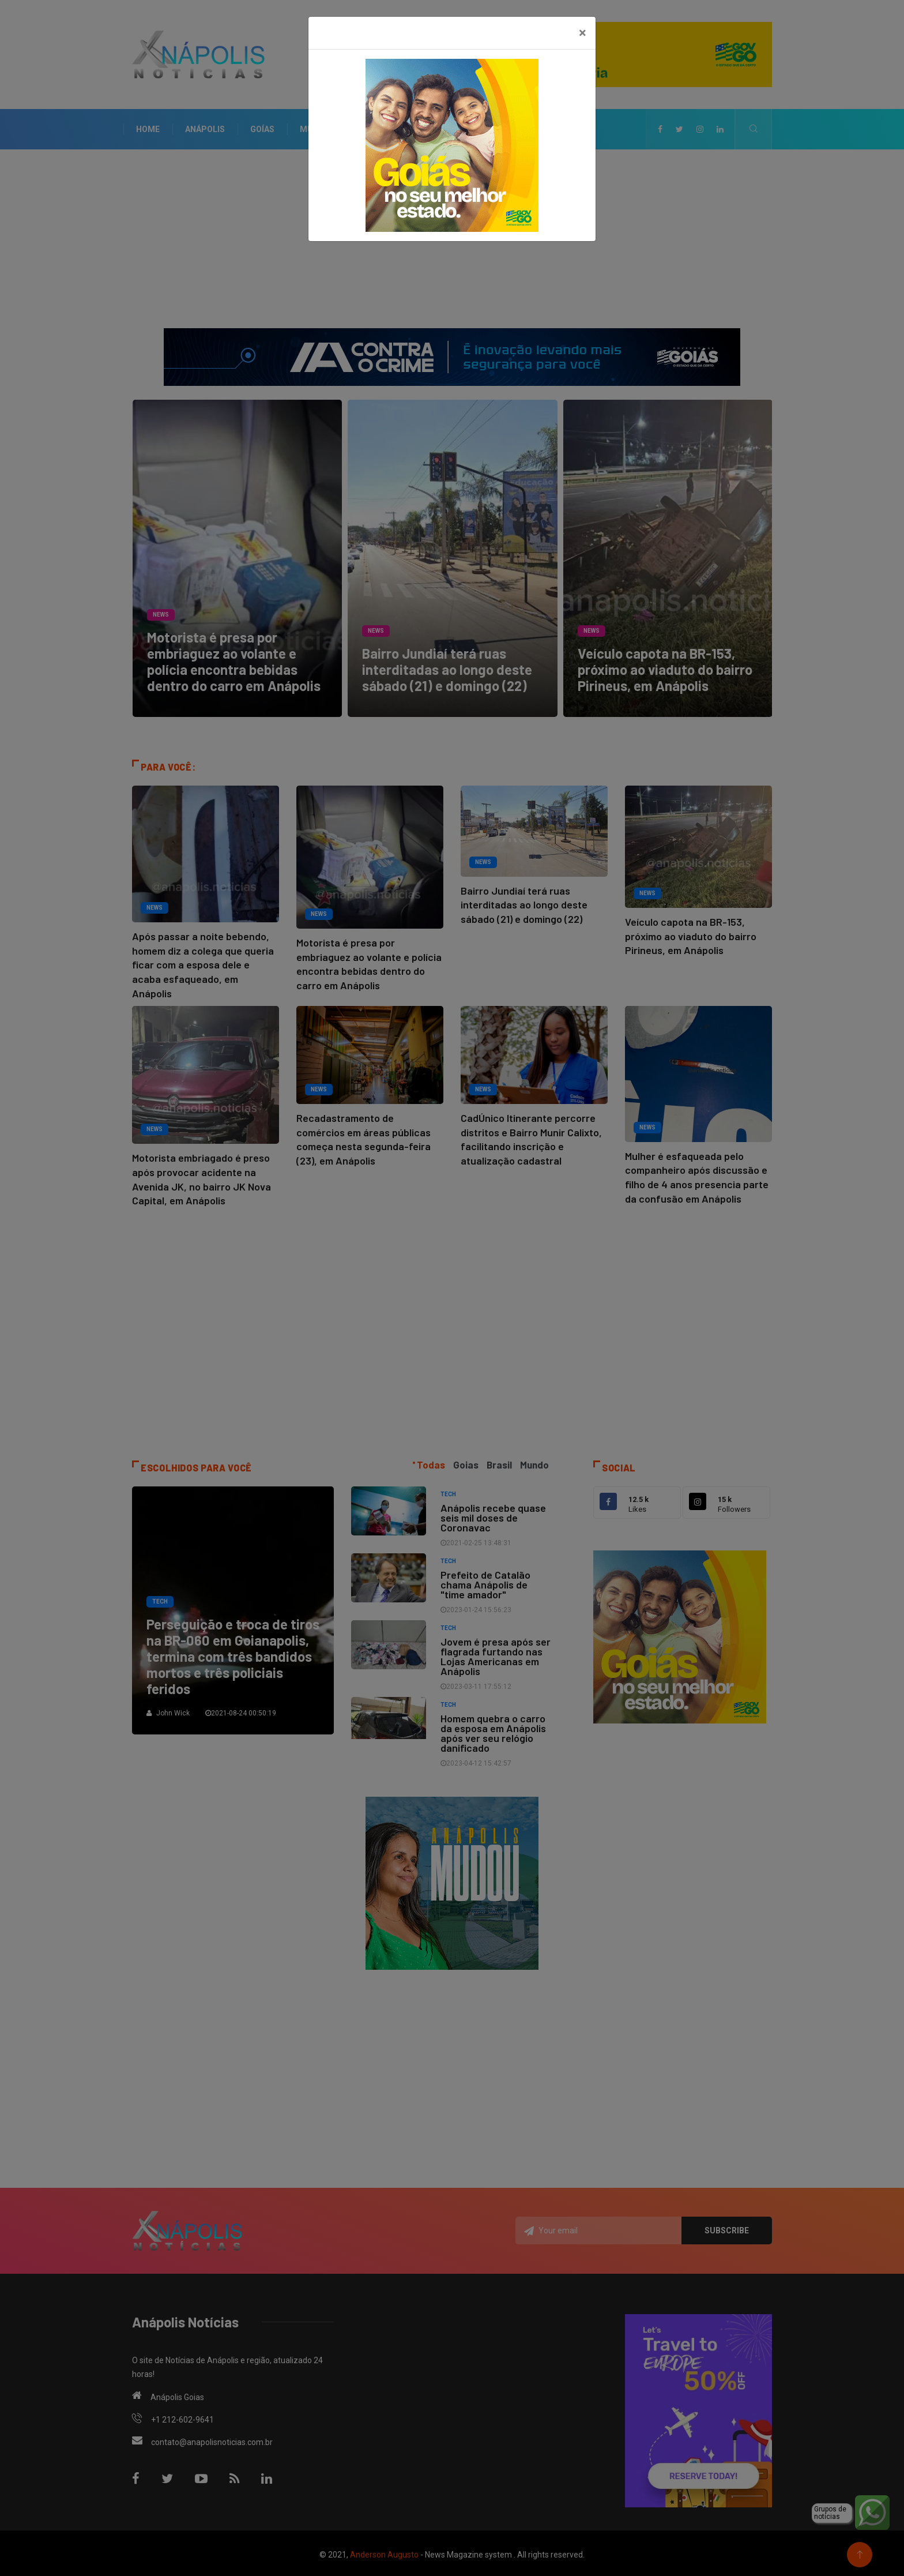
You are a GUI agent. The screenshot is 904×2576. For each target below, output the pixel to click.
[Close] (583, 33)
